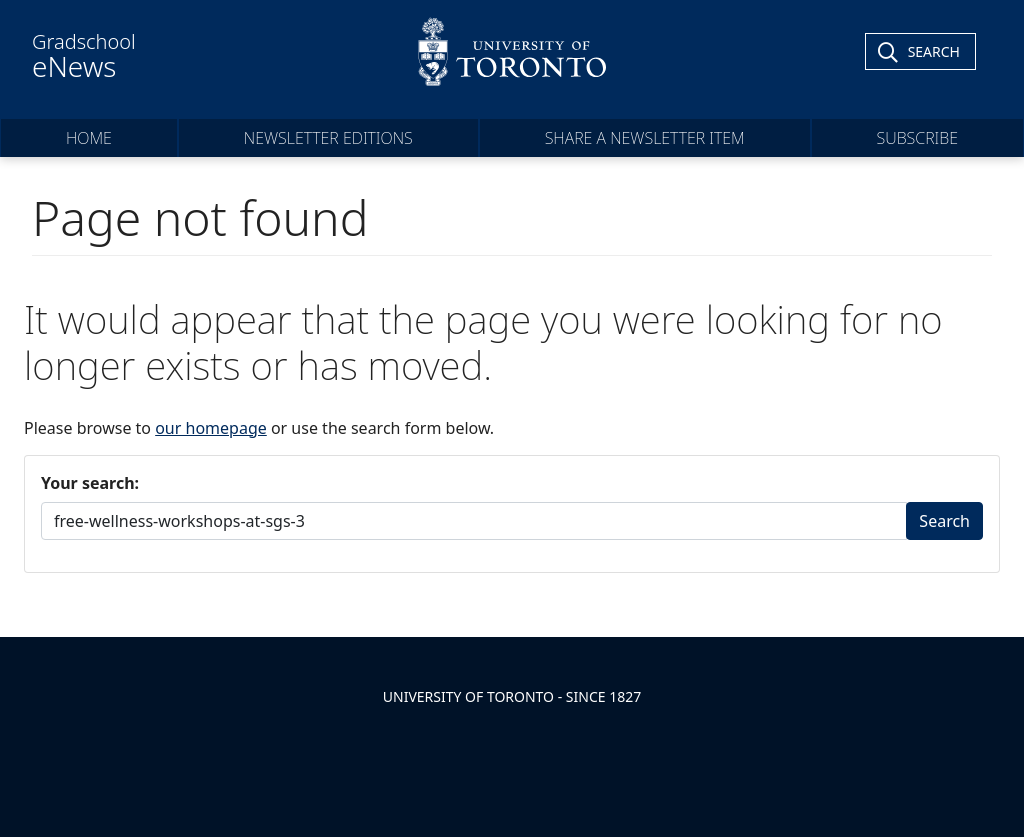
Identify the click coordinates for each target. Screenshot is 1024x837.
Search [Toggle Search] (934, 51)
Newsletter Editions (328, 138)
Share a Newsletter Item (645, 138)
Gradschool (84, 56)
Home (89, 138)
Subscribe (918, 138)
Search (944, 521)
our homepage (211, 428)
